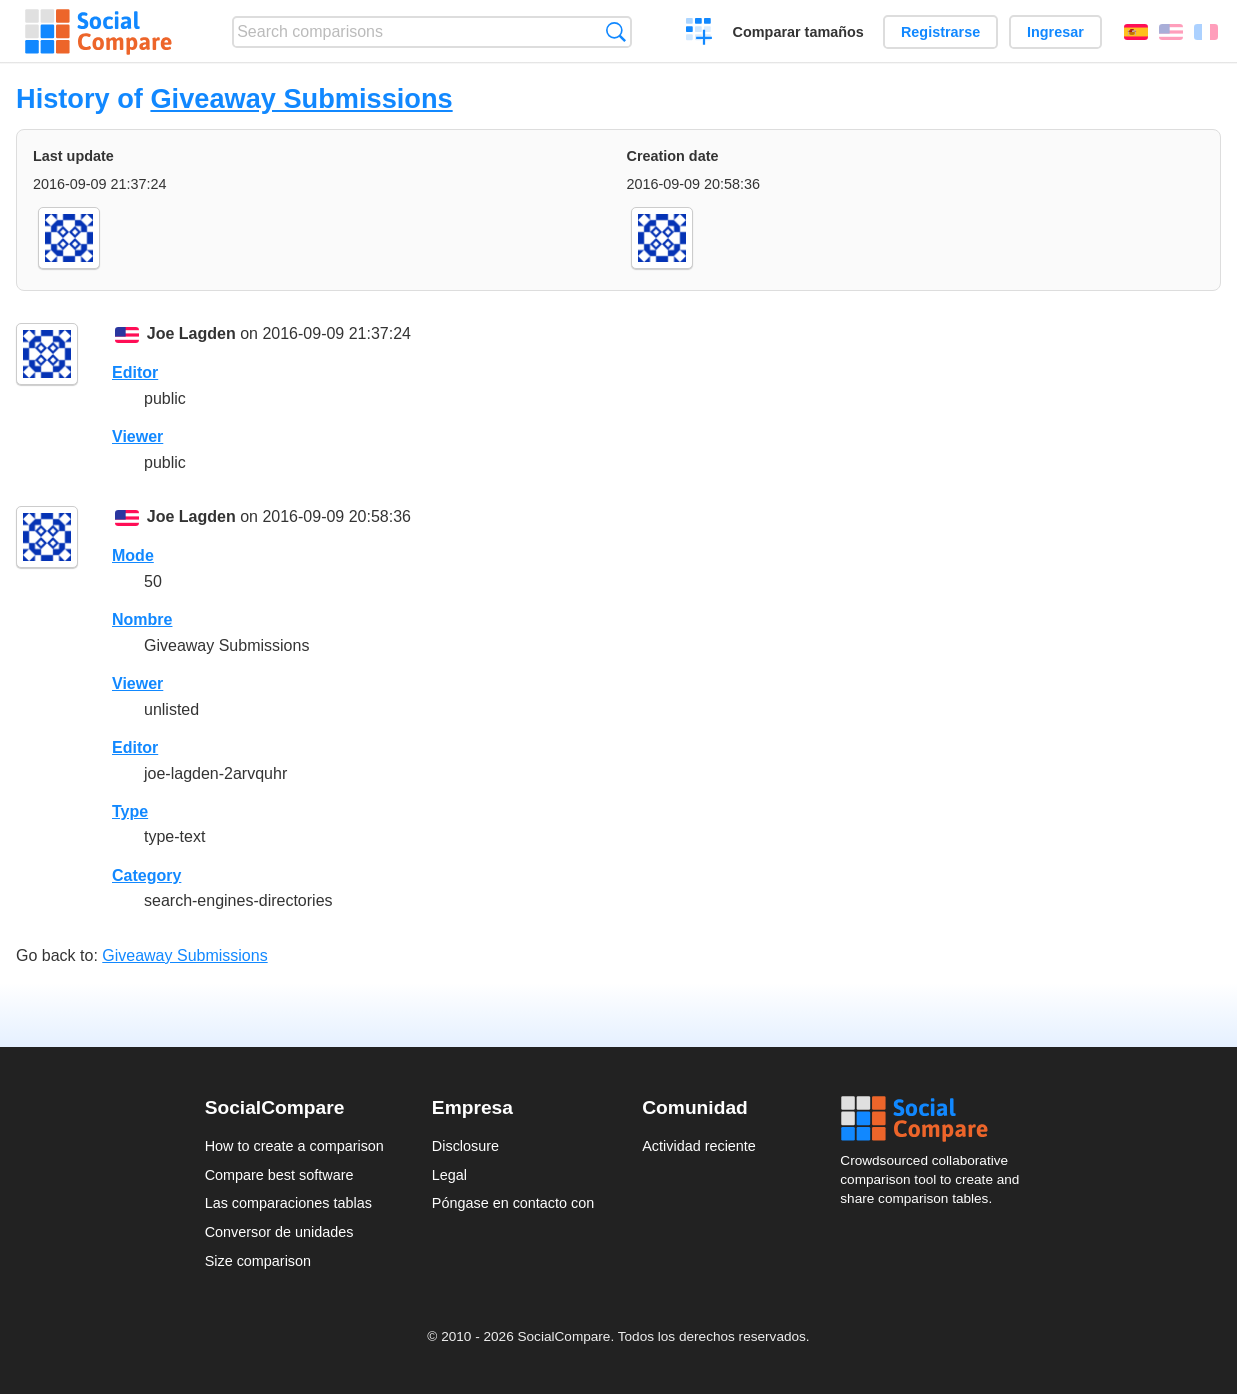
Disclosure (465, 1146)
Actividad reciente (699, 1146)
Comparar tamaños (798, 32)
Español (1136, 32)
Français (1206, 32)
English (1171, 32)
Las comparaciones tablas (288, 1203)
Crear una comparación (699, 34)
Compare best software (279, 1175)
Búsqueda (615, 31)
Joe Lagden (191, 333)
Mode (133, 555)
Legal (449, 1175)
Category (146, 875)
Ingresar (1055, 32)
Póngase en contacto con (513, 1203)
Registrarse (940, 32)
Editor (135, 372)
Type (130, 811)
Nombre (142, 619)
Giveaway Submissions (301, 98)
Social (936, 1119)
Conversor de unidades (279, 1232)
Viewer (137, 436)
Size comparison (258, 1261)
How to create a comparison (294, 1146)
